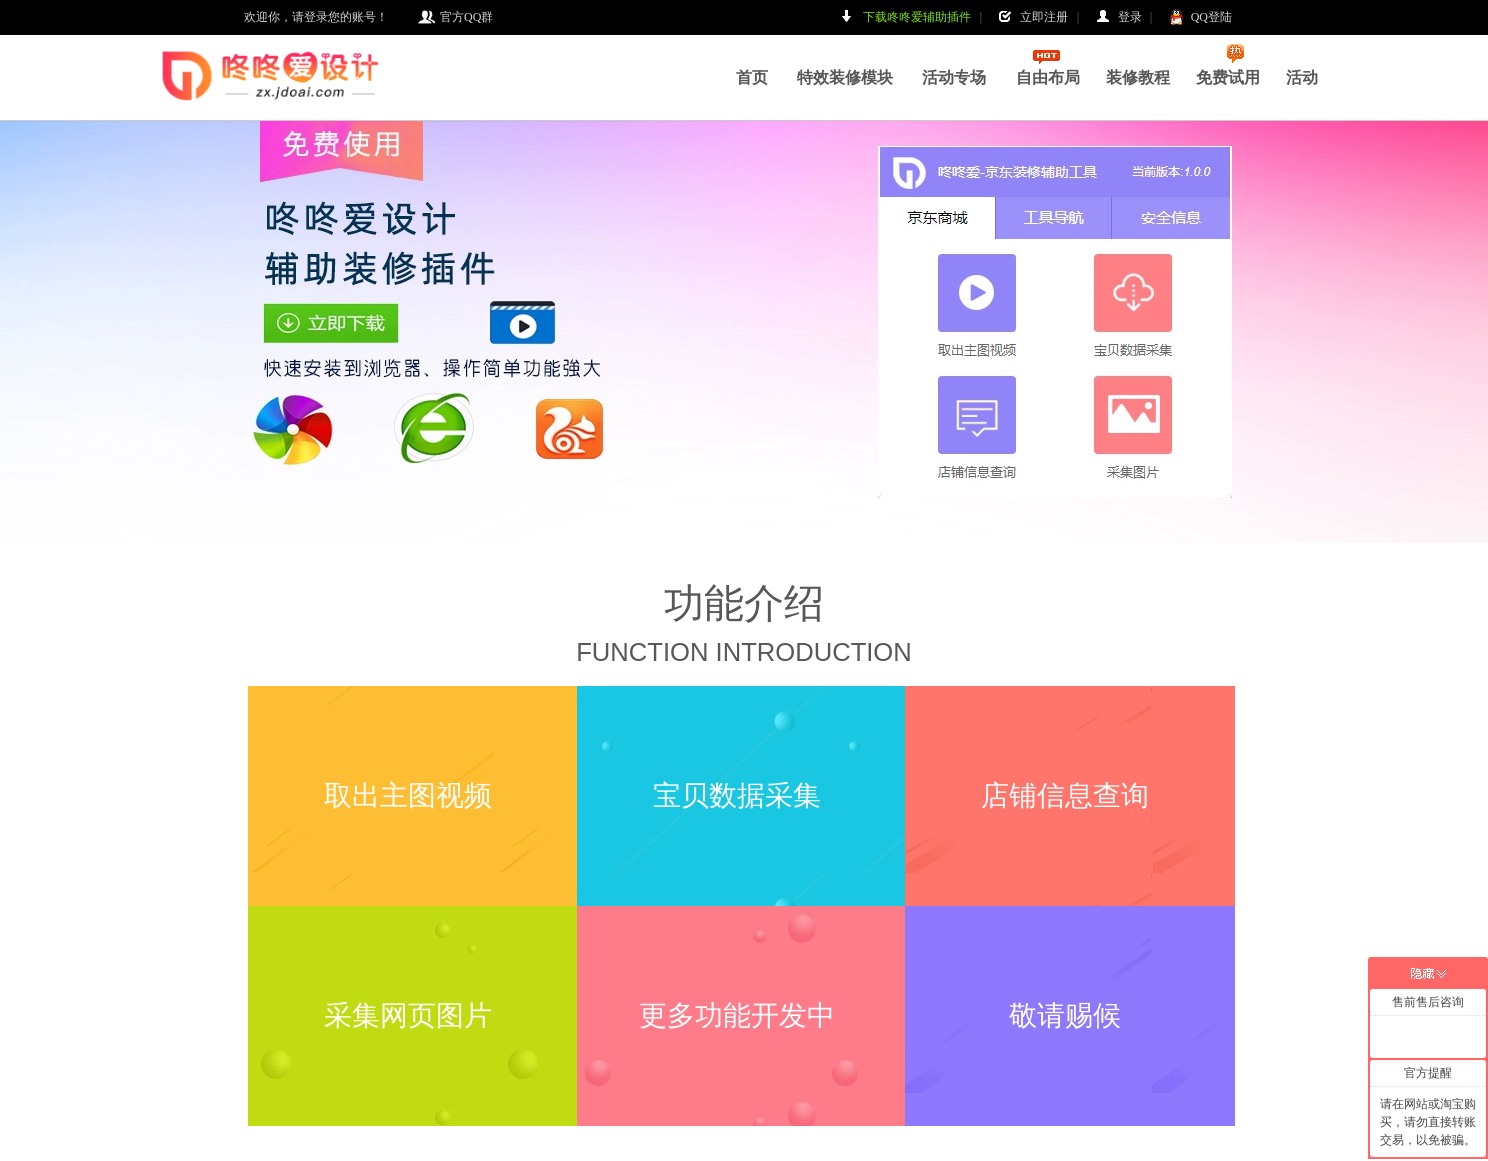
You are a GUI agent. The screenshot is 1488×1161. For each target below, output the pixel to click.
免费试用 (1228, 64)
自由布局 (1048, 77)
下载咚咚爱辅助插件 (906, 17)
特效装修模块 (845, 77)
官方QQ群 (455, 17)
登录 (1119, 17)
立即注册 (1033, 17)
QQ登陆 (1200, 17)
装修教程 (1138, 77)
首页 (752, 77)
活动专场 (954, 77)
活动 (1302, 77)
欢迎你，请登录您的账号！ (316, 17)
